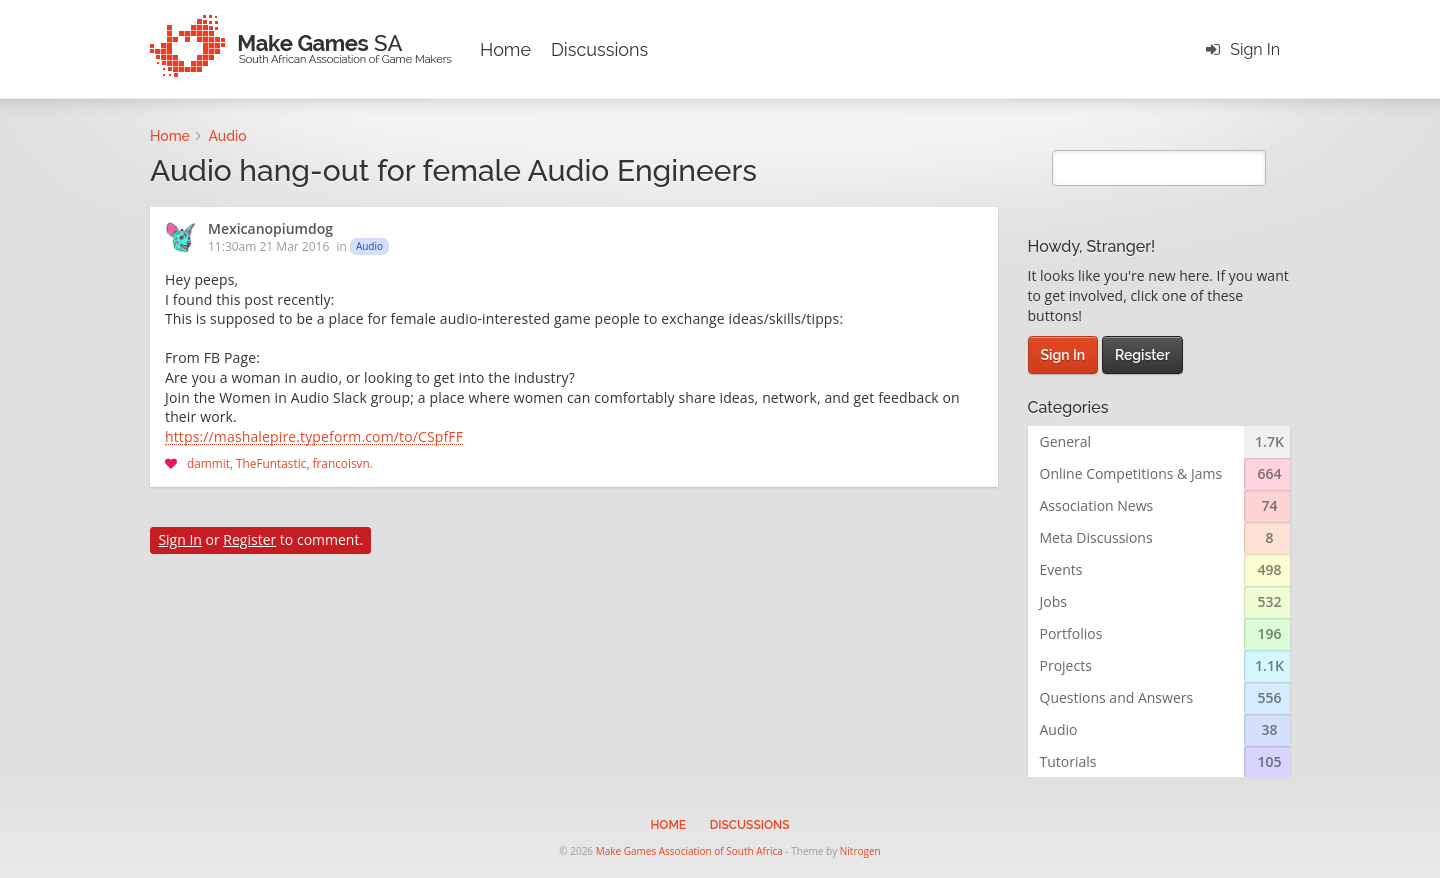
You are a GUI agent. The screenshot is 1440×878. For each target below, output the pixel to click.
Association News (1097, 505)
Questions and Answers (1117, 697)
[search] (1159, 168)
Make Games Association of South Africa (689, 851)
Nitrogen (860, 851)
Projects (1066, 665)
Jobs (1053, 601)
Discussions (599, 49)
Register (249, 539)
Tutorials (1068, 761)
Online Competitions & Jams (1131, 473)
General (1066, 441)
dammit (208, 463)
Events (1061, 569)
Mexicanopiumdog (270, 230)
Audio (369, 246)
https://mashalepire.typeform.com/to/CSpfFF (314, 438)
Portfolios (1071, 633)
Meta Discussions (1096, 537)
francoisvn (341, 463)
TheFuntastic (271, 463)
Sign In (1255, 49)
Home (505, 49)
